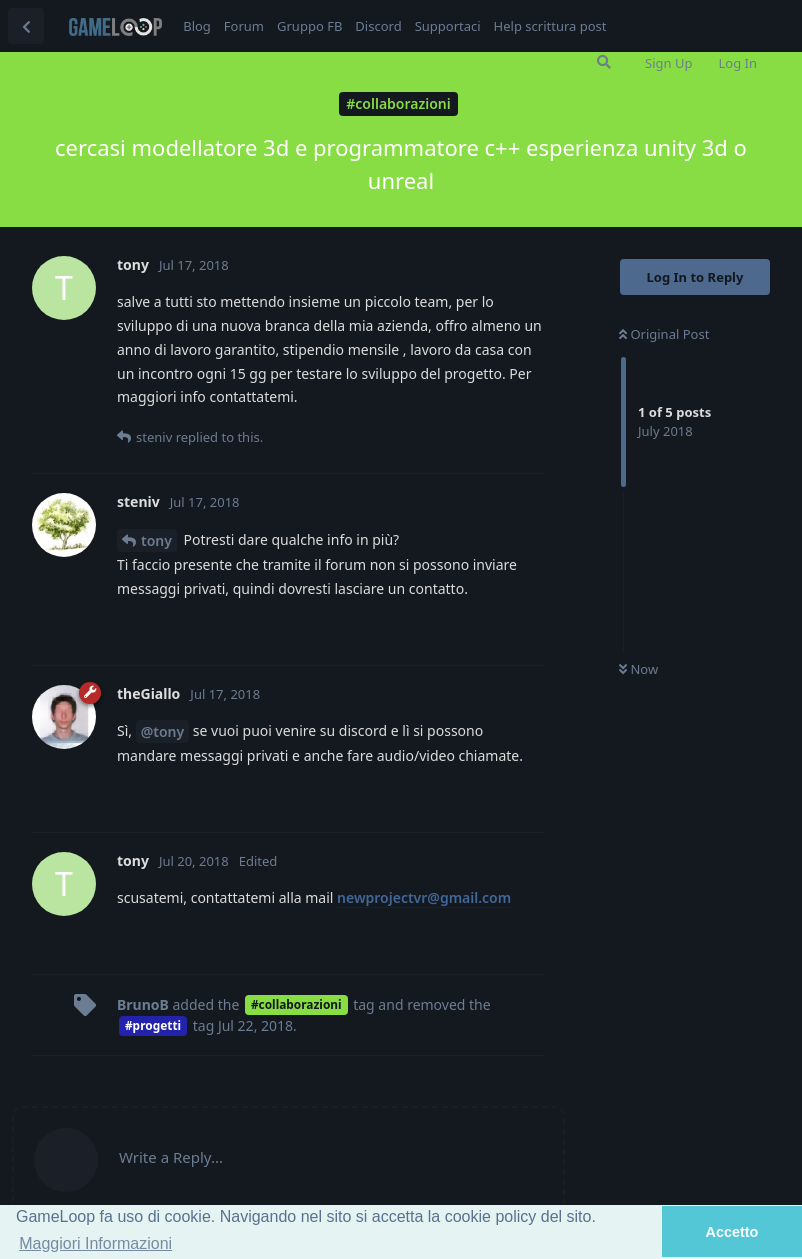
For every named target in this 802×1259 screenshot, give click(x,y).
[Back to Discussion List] (26, 26)
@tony (163, 731)
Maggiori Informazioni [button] (95, 1243)
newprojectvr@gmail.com (424, 897)
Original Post (664, 334)
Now (638, 669)
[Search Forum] (604, 62)
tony (156, 540)
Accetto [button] (732, 1232)
